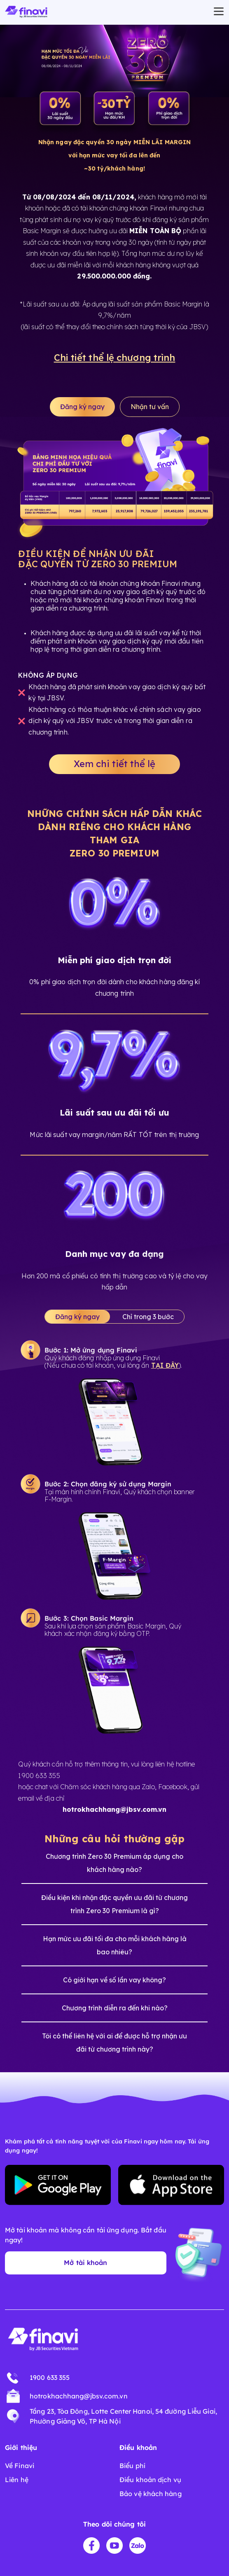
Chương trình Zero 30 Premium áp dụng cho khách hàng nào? (114, 1863)
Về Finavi (19, 2465)
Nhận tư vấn (150, 406)
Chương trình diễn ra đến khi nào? (115, 2008)
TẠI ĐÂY (165, 1365)
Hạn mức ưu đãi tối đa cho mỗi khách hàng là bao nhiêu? (115, 1945)
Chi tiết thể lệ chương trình (114, 357)
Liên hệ (16, 2479)
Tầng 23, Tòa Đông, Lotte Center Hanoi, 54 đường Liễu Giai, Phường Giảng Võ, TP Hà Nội (123, 2416)
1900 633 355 (50, 2377)
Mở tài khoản (85, 2262)
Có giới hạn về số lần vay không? (114, 1980)
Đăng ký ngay (82, 406)
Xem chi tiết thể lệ (114, 764)
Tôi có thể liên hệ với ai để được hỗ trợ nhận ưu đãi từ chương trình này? (114, 2042)
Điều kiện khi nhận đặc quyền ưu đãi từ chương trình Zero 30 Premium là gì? (114, 1904)
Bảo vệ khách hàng (150, 2493)
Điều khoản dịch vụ (150, 2479)
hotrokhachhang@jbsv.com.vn (79, 2396)
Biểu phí (132, 2465)
